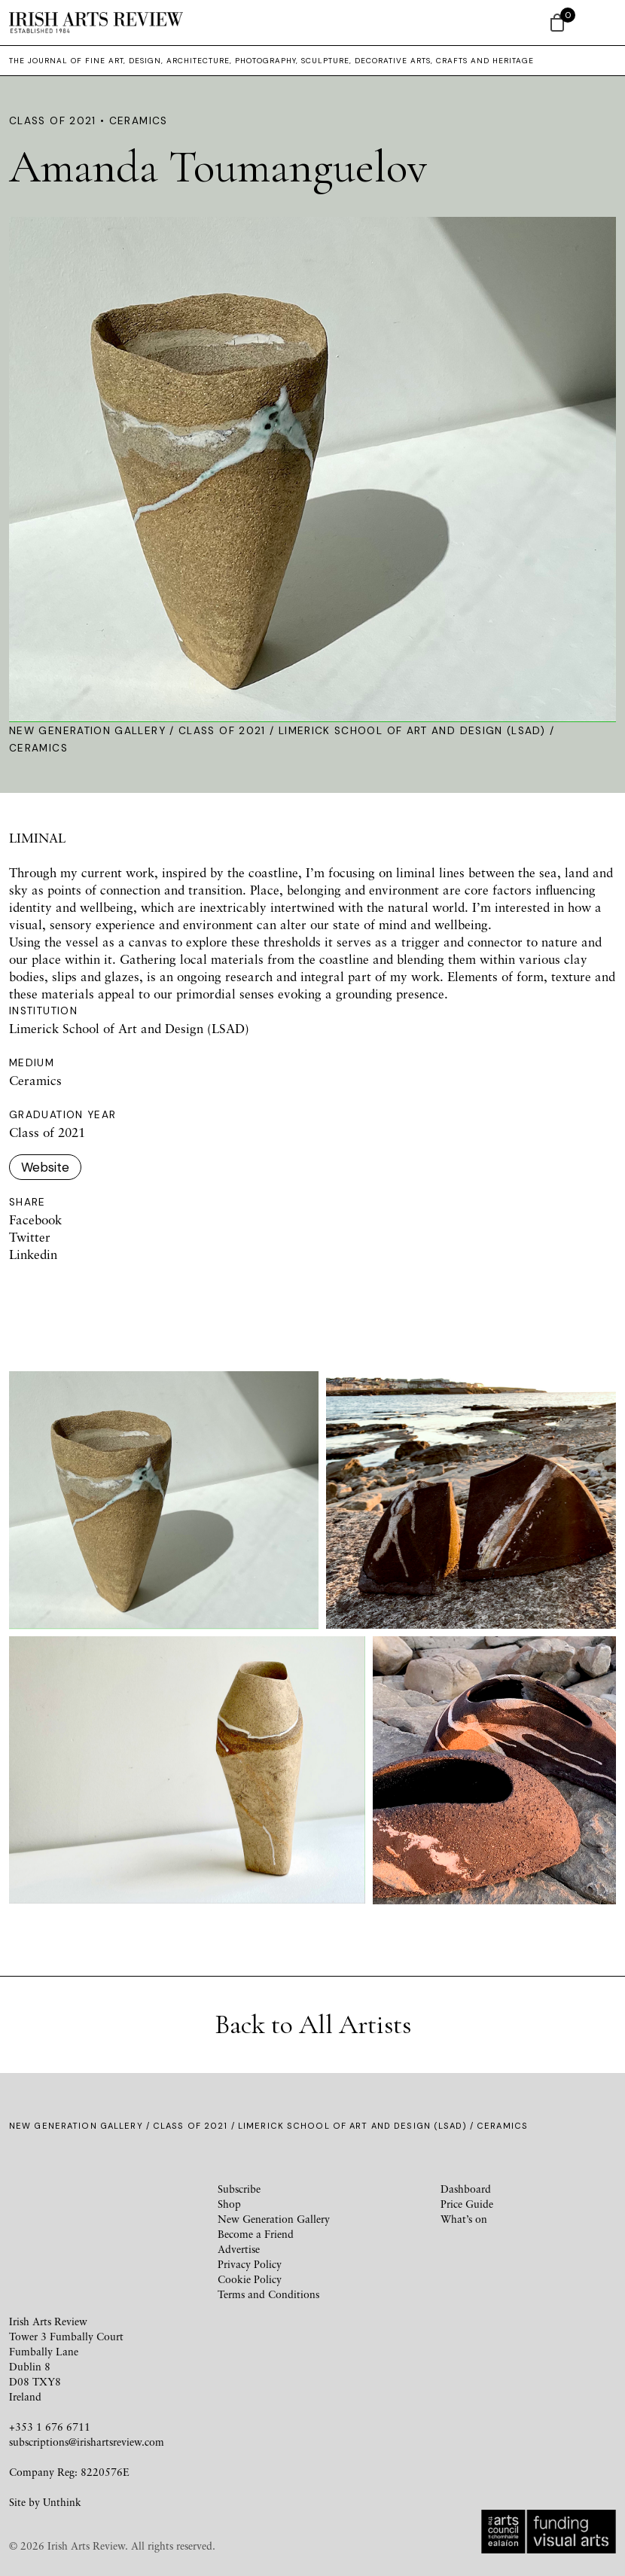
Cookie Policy (250, 2279)
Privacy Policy (250, 2263)
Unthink (62, 2501)
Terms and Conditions (268, 2294)
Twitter (29, 1237)
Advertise (239, 2248)
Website (45, 1167)
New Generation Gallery (87, 730)
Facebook (35, 1219)
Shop (229, 2203)
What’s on (464, 2218)
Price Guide (467, 2203)
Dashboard (466, 2188)
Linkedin (33, 1254)
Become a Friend (256, 2233)
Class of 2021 (222, 730)
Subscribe (239, 2188)
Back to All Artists (313, 2024)
